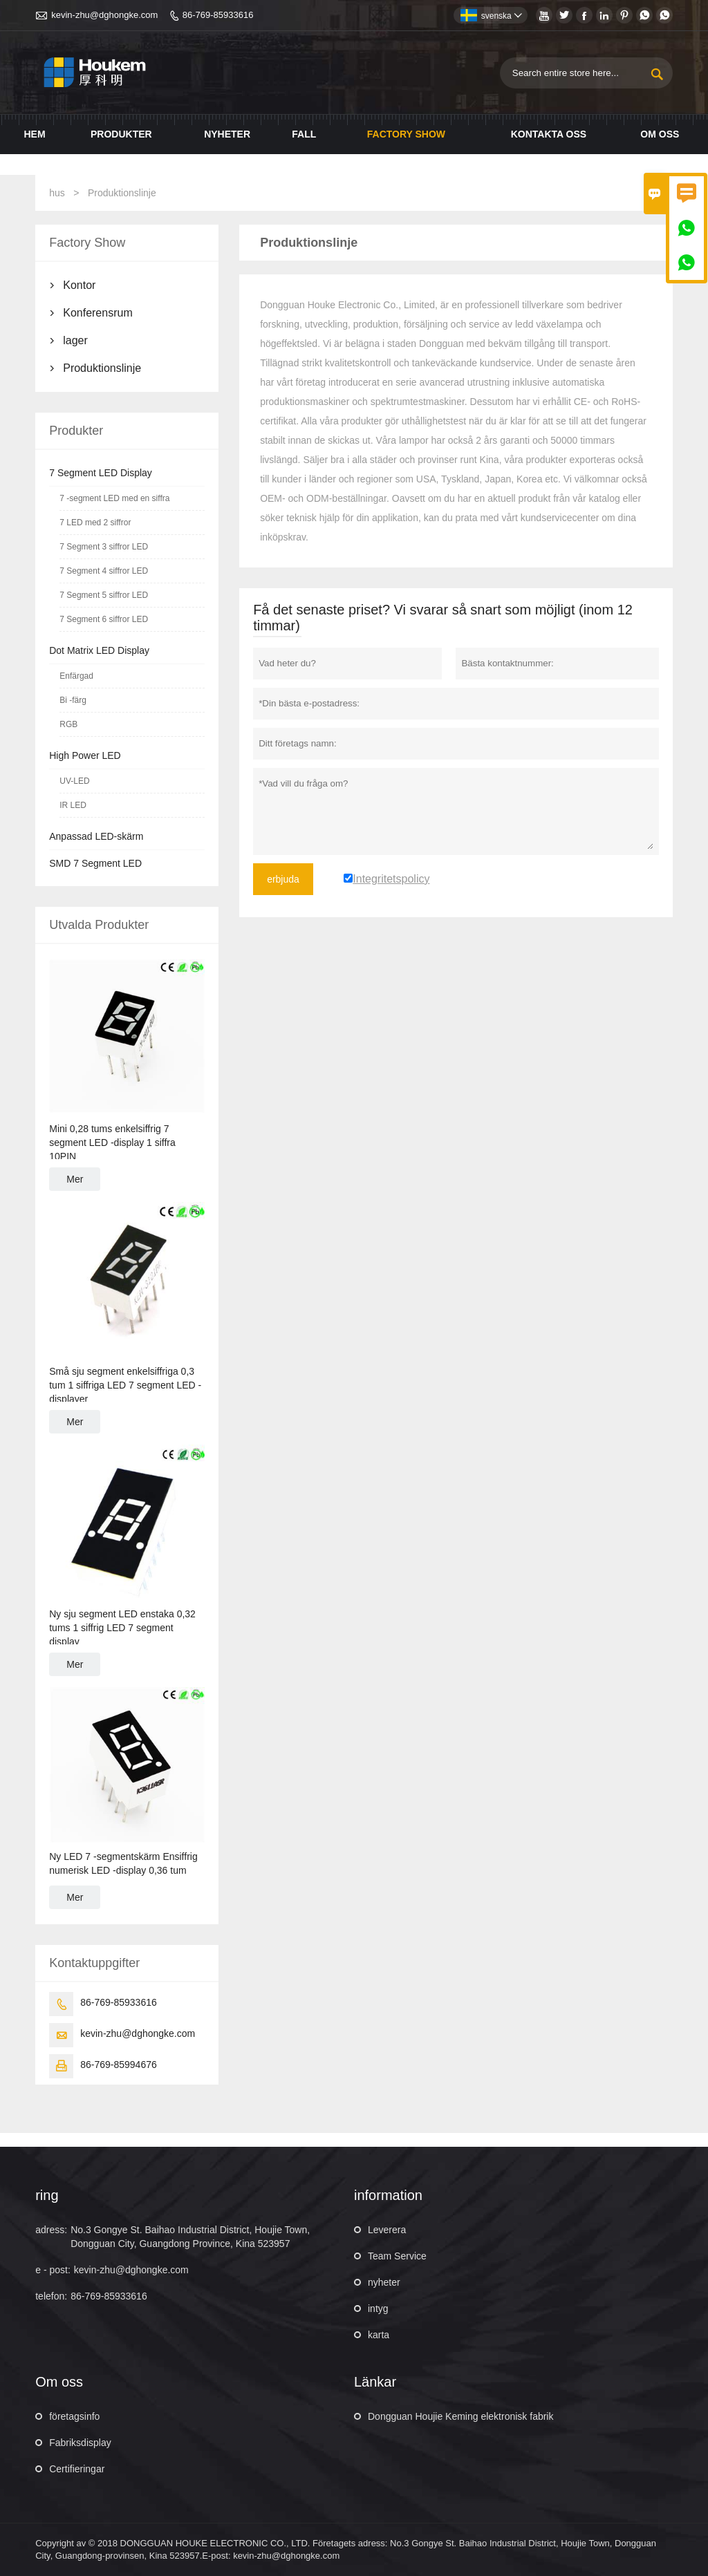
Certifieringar (76, 2468)
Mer (74, 1179)
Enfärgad (76, 676)
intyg (378, 2308)
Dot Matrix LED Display (99, 650)
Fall (304, 134)
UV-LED (74, 781)
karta (378, 2334)
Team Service (397, 2256)
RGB (68, 724)
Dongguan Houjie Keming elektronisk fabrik (460, 2416)
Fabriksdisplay (80, 2442)
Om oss (659, 134)
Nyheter (227, 134)
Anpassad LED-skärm (96, 836)
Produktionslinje (102, 368)
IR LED (72, 805)
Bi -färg (72, 700)
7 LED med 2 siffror (95, 522)
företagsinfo (74, 2416)
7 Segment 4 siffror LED (103, 571)
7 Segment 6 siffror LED (103, 619)
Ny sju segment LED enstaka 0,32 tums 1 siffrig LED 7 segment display (122, 1627)
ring (46, 2195)
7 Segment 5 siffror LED (103, 595)
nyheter (384, 2282)
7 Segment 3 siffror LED (103, 547)
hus (57, 192)
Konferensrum (98, 313)
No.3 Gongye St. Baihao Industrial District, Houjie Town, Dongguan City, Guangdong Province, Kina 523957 (190, 2236)
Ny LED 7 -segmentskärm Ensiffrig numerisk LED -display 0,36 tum (123, 1863)
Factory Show (406, 134)
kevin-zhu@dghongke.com (104, 15)
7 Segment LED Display (100, 472)
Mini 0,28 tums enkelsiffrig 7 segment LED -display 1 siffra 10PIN (112, 1142)
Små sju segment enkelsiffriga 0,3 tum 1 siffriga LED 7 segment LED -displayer (125, 1385)
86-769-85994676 (118, 2064)
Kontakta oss (548, 134)
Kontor (79, 285)
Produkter (121, 134)
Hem (35, 134)
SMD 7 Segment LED (95, 863)
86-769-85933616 (218, 15)
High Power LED (85, 755)
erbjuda (283, 879)
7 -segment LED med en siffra (114, 498)
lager (75, 340)
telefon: (51, 2296)
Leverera (387, 2229)
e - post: (53, 2269)
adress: (51, 2229)
